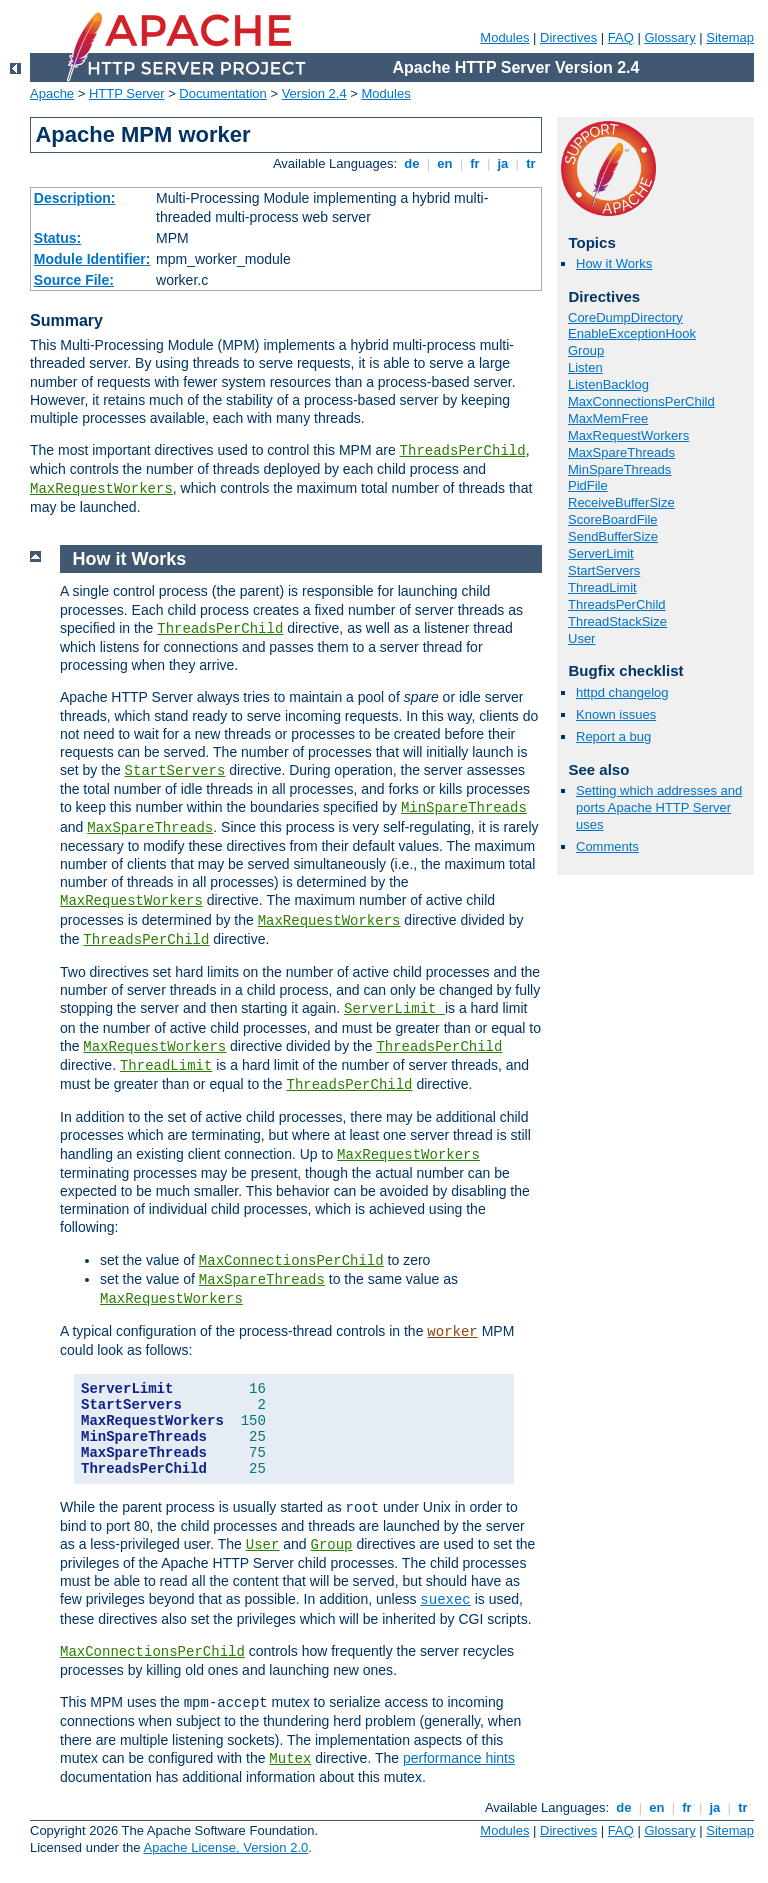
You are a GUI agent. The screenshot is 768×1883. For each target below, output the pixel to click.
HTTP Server (127, 93)
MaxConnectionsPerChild (641, 401)
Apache (52, 93)
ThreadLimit (602, 587)
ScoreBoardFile (613, 519)
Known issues (616, 714)
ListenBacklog (608, 384)
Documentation (222, 93)
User (581, 638)
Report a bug (613, 736)
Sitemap (730, 37)
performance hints (459, 1758)
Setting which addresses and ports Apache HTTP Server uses (659, 807)
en (445, 163)
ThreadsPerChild (463, 451)
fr (475, 163)
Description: (75, 198)
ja (503, 163)
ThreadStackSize (617, 621)
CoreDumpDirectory (625, 317)
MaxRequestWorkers (101, 489)
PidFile (588, 485)
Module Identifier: (92, 259)
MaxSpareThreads (621, 452)
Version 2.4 (314, 93)
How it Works (614, 263)
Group (586, 350)
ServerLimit (601, 553)
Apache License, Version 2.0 (225, 1847)
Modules (504, 37)
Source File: (74, 280)
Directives (568, 37)
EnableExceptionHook (632, 333)
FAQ (621, 37)
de (412, 163)
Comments (607, 846)
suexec (445, 1600)
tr (531, 163)
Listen (585, 367)
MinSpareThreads (619, 469)
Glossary (669, 37)
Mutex (290, 1759)
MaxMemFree (608, 418)
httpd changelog (622, 692)
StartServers (604, 570)
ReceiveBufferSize (621, 502)
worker (452, 1332)
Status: (57, 238)
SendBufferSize (613, 536)
